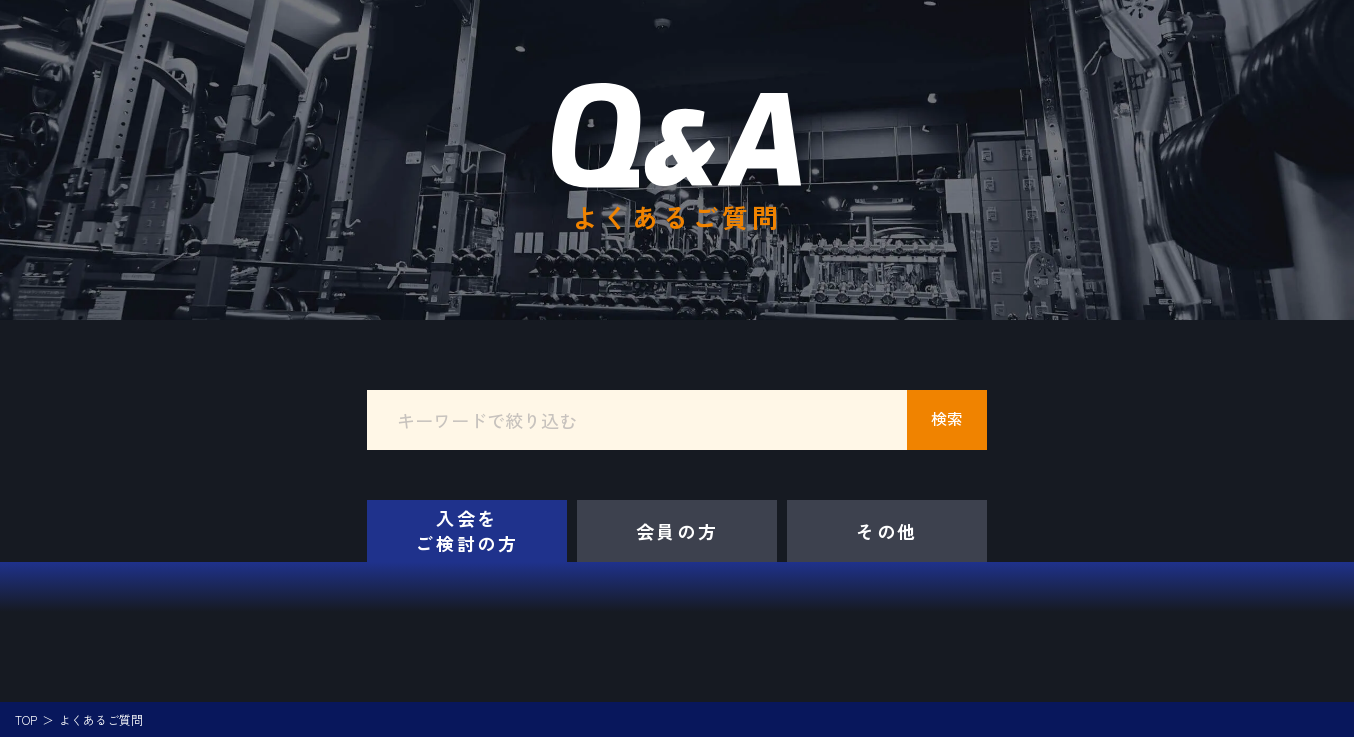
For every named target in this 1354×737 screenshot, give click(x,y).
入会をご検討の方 (467, 530)
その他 (887, 531)
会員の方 (677, 531)
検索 (947, 418)
